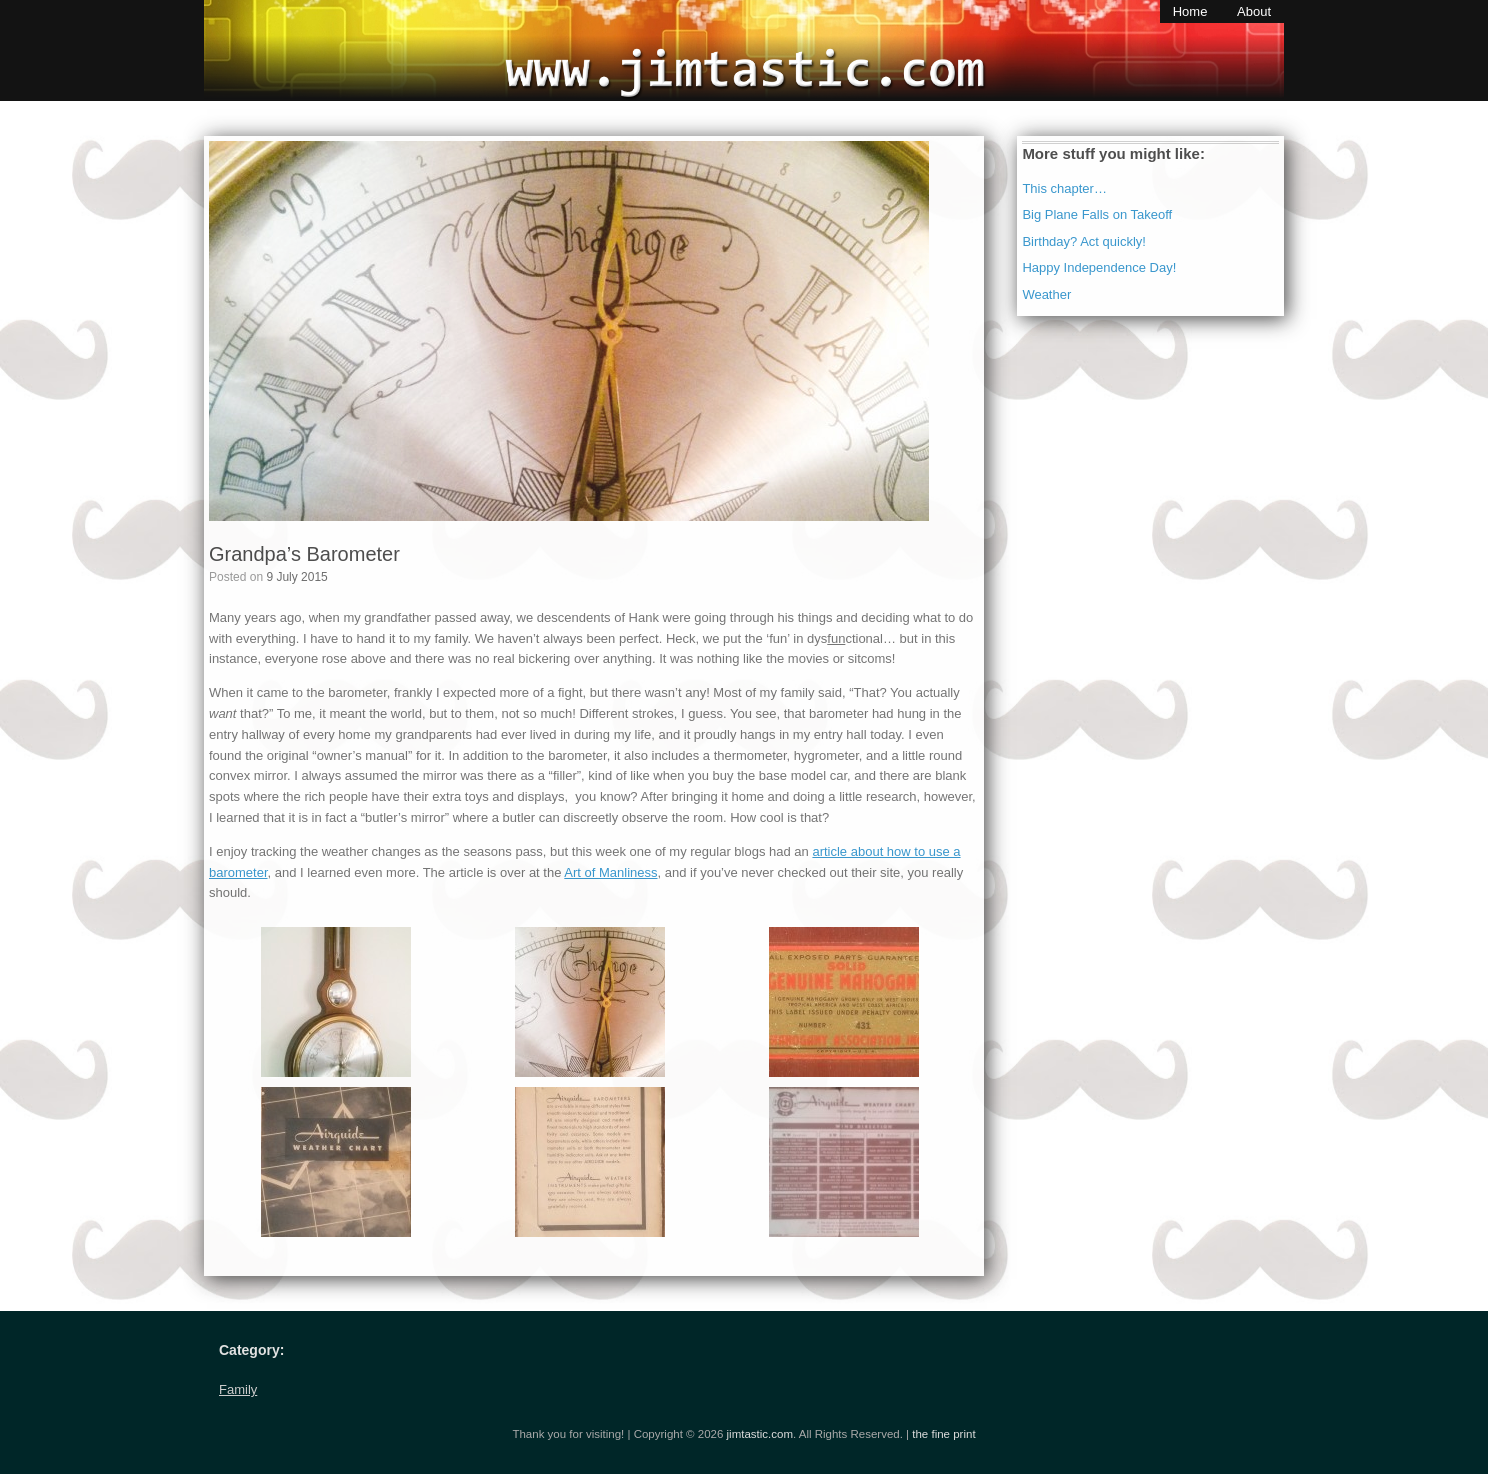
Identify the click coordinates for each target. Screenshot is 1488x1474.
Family (238, 1389)
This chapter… (1064, 188)
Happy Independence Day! (1099, 267)
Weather (1046, 294)
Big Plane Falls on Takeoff (1097, 214)
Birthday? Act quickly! (1084, 241)
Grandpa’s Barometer (304, 554)
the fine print (943, 1434)
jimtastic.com (760, 1434)
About (1254, 11)
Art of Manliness (610, 872)
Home (1190, 11)
